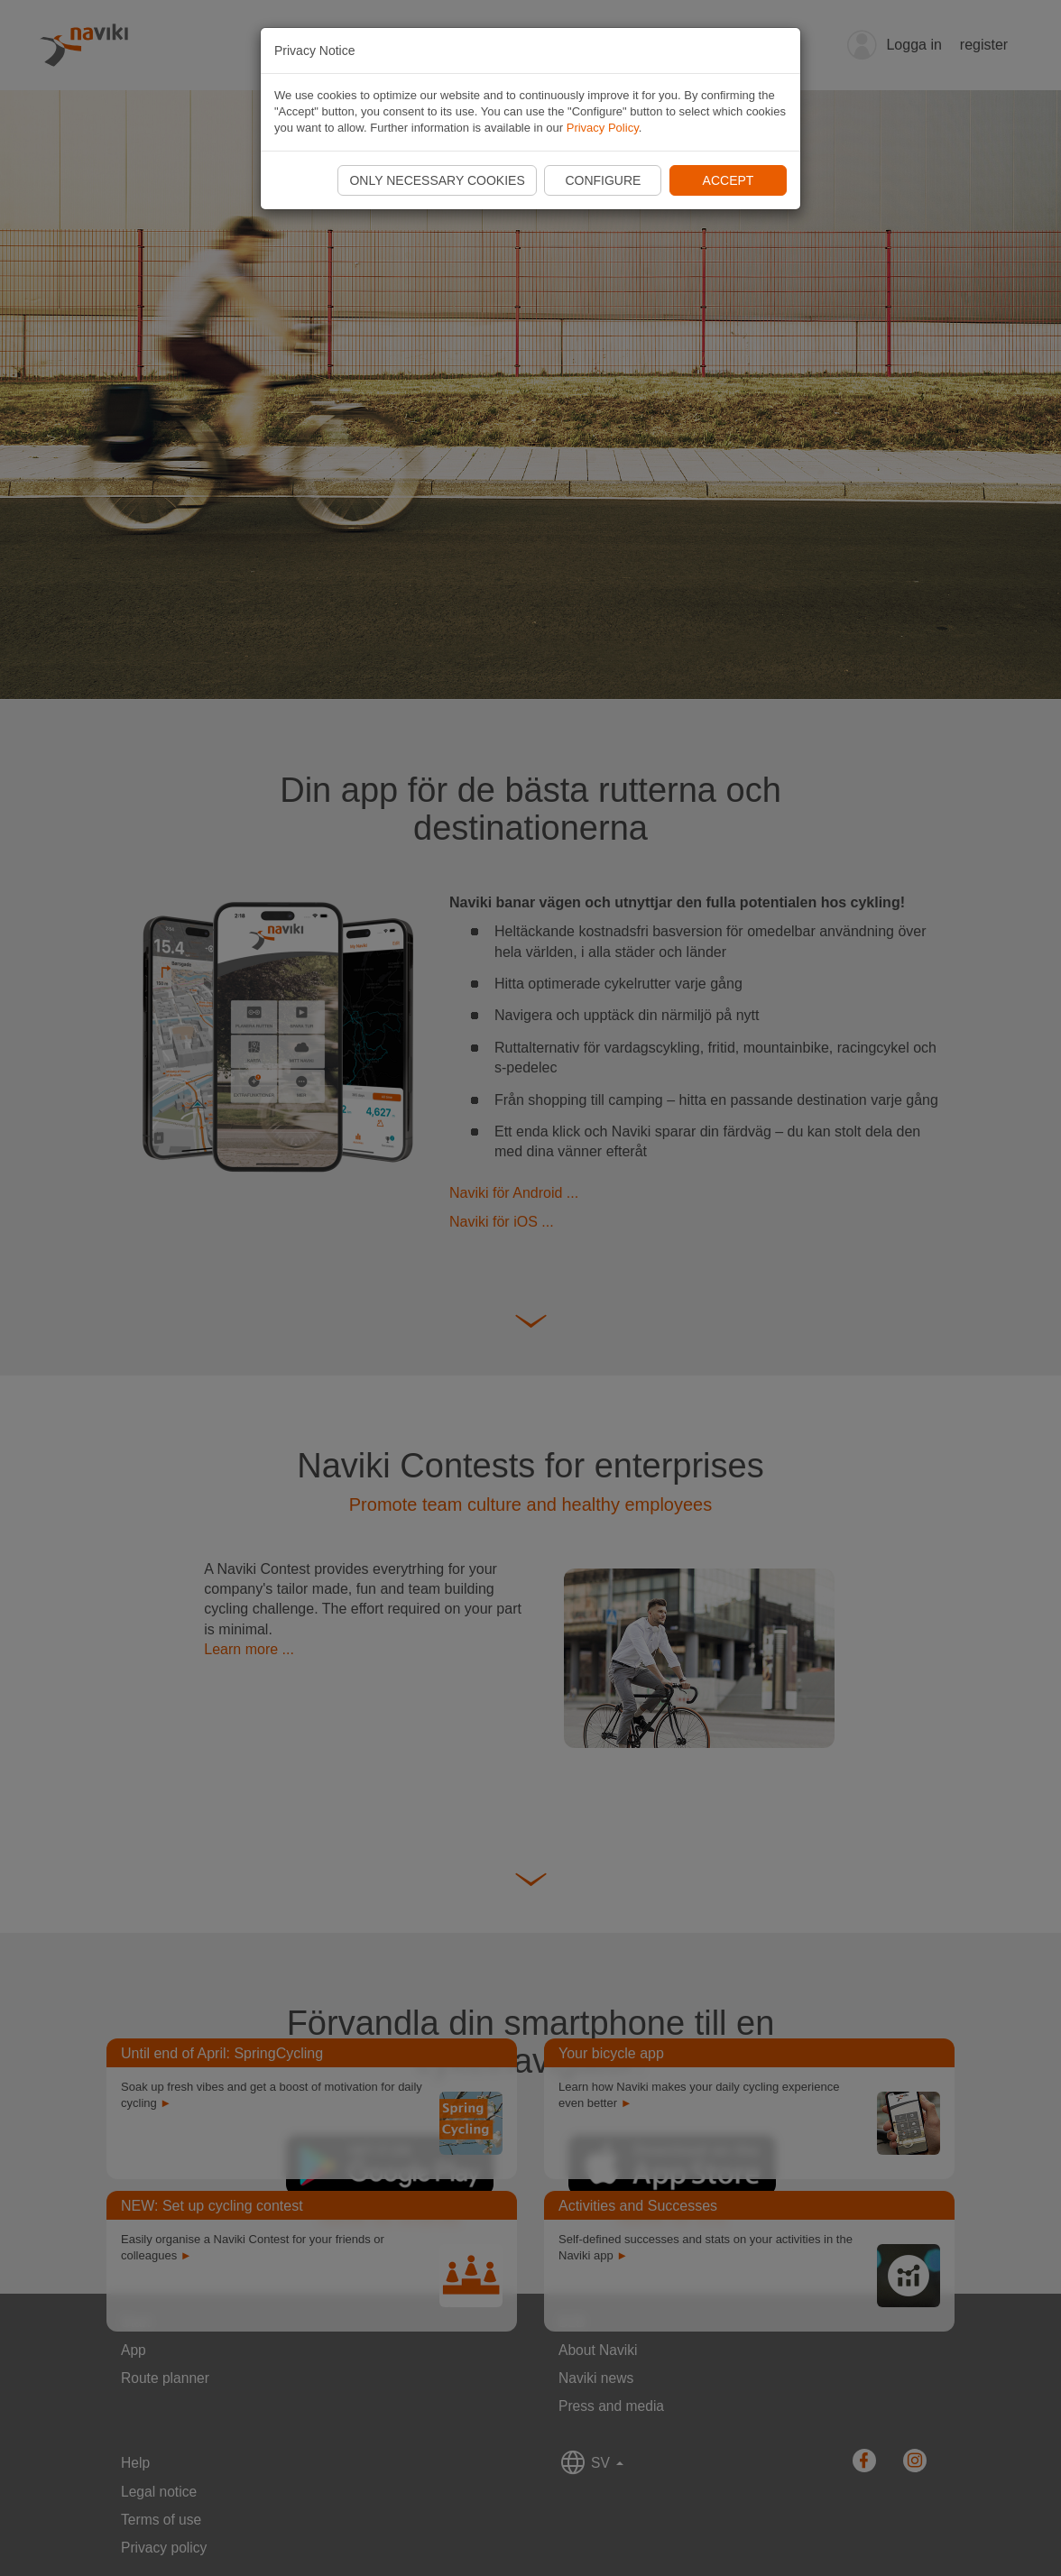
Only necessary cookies (436, 180)
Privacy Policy (603, 127)
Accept (728, 180)
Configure (603, 180)
